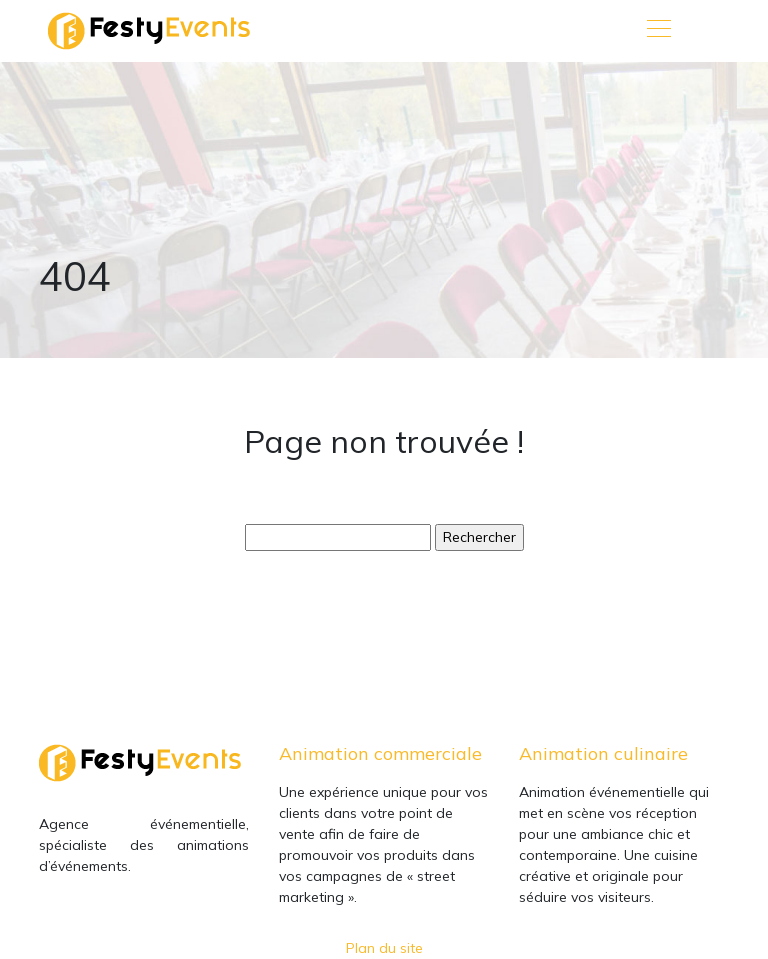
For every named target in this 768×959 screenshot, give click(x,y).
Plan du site (384, 948)
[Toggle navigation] (658, 31)
